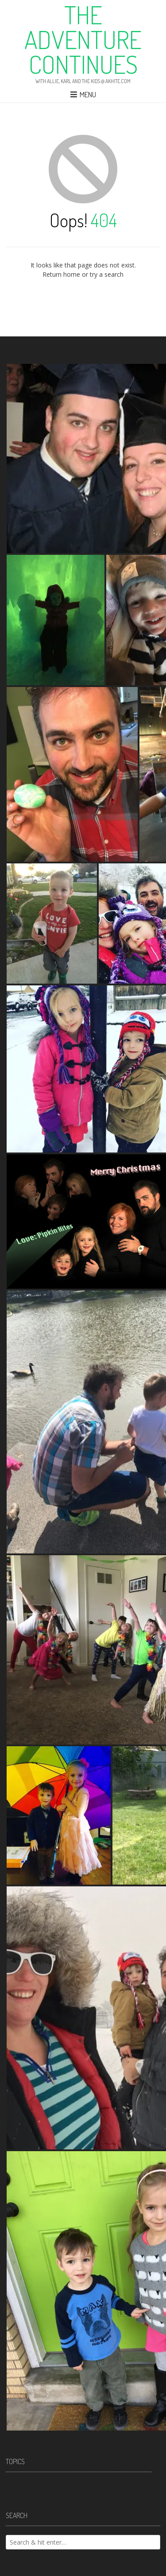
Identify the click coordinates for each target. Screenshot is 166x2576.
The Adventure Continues (83, 39)
